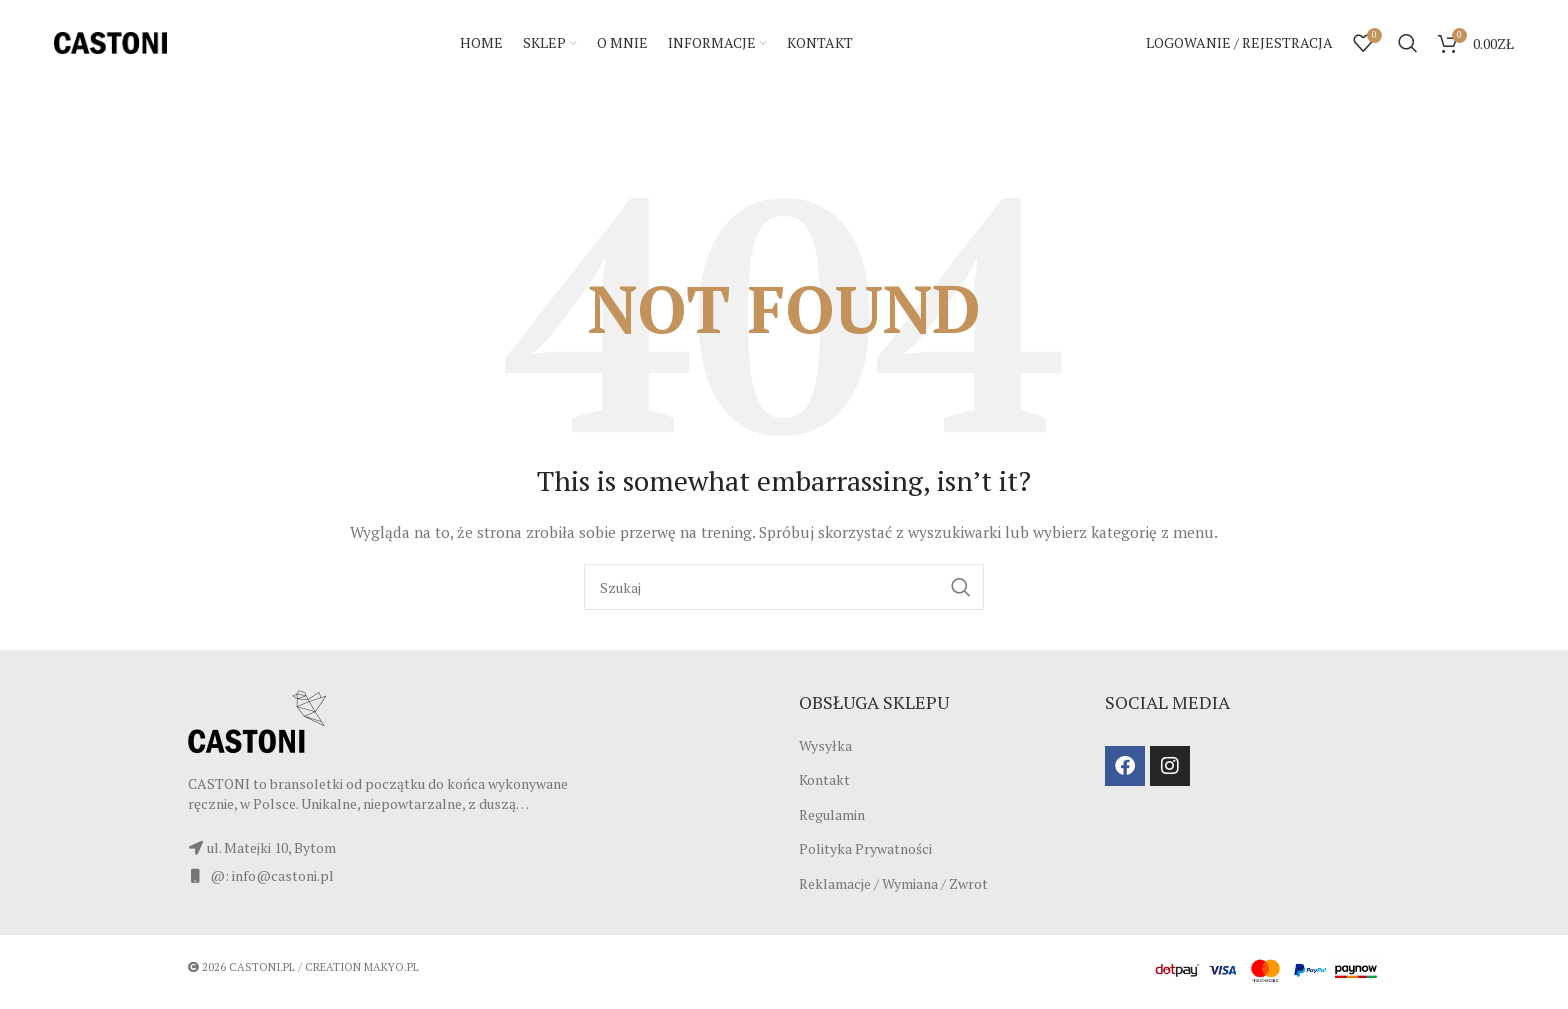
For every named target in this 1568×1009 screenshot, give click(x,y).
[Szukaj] (1408, 45)
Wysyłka (825, 749)
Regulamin (832, 819)
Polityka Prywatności (865, 853)
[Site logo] (110, 43)
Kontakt (824, 784)
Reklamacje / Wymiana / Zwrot (893, 888)
